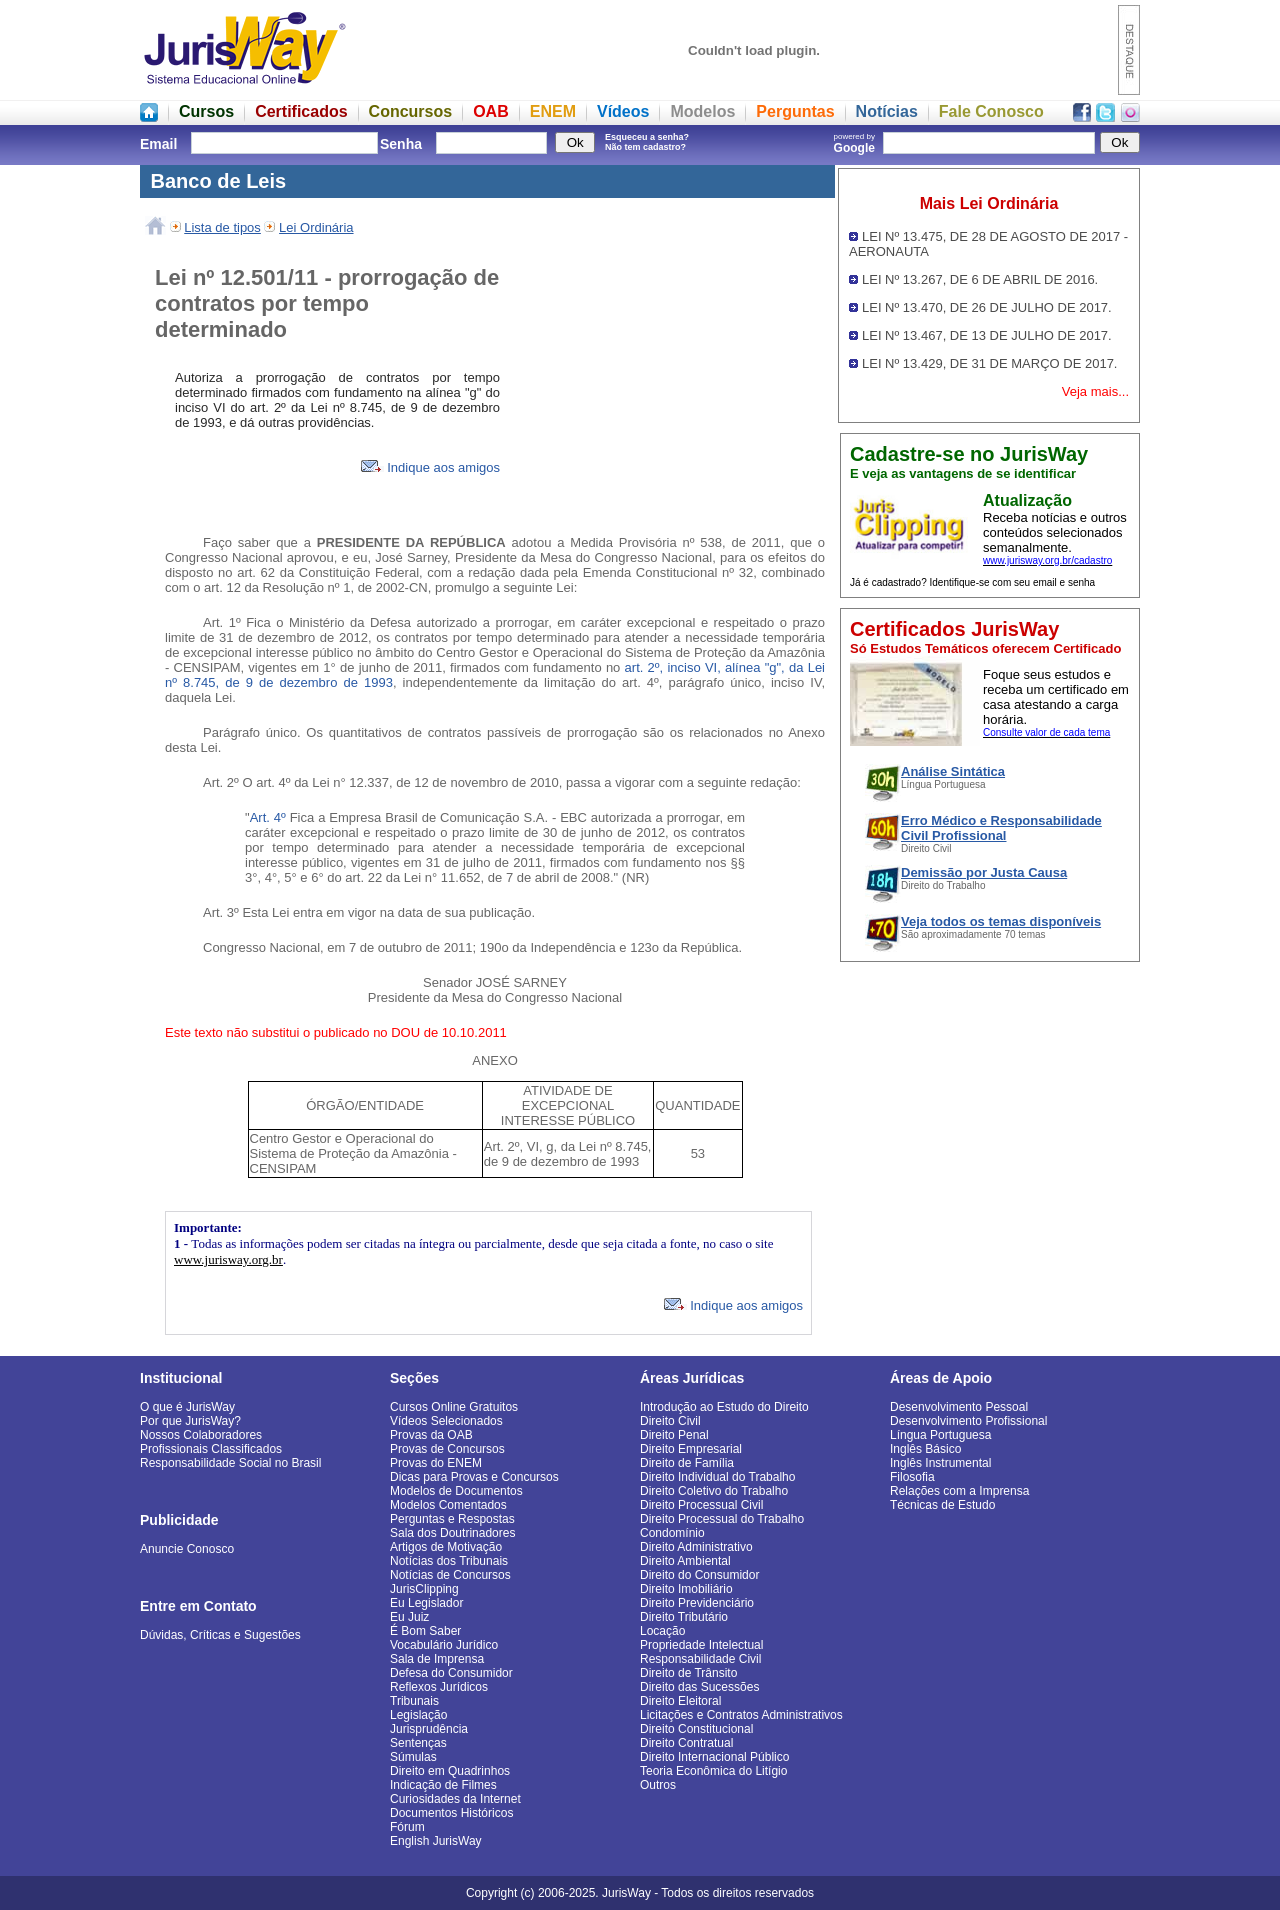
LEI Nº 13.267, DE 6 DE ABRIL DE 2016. (980, 279)
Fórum (407, 1827)
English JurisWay (436, 1841)
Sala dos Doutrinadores (452, 1533)
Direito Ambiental (685, 1561)
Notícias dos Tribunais (449, 1561)
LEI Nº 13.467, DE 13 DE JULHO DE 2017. (987, 335)
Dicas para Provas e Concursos (474, 1477)
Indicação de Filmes (443, 1785)
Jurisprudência (429, 1729)
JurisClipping (424, 1589)
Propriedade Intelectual (701, 1645)
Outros (658, 1785)
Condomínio (672, 1533)
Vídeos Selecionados (446, 1421)
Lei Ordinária (316, 227)
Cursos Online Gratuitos (454, 1407)
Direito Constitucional (696, 1729)
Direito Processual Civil (701, 1505)
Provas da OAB (431, 1435)
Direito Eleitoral (680, 1701)
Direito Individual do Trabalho (717, 1477)
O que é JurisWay (187, 1407)
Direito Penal (674, 1435)
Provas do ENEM (436, 1463)
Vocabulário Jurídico (444, 1645)
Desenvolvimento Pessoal (959, 1407)
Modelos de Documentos (456, 1491)
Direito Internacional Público (714, 1757)
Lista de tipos (222, 227)
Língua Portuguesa (940, 1435)
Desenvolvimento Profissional (968, 1421)
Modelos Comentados (448, 1505)
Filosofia (912, 1477)
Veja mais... (1095, 391)
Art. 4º (270, 817)
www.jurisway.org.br (228, 1259)
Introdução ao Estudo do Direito (724, 1407)
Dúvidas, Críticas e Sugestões (220, 1635)
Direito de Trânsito (688, 1673)
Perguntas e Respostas (452, 1519)
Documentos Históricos (451, 1813)
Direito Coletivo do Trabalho (714, 1491)
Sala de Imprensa (437, 1659)
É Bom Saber (425, 1631)
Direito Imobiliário (686, 1589)
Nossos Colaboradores (201, 1435)
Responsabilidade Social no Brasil (230, 1463)
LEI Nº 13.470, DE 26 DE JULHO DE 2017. (987, 307)
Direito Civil (670, 1421)
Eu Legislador (426, 1603)
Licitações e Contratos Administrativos (741, 1715)
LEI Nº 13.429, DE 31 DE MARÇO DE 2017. (989, 363)
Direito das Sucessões (699, 1687)
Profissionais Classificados (211, 1449)
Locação (662, 1631)
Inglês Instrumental (940, 1463)
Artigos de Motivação (446, 1547)
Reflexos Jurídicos (439, 1687)
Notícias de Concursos (450, 1575)
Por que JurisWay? (190, 1421)
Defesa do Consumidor (451, 1673)
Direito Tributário (684, 1617)
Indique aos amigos (430, 467)
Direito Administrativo (696, 1547)
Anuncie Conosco (187, 1549)
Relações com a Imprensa (959, 1491)
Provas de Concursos (447, 1449)
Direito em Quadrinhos (450, 1771)
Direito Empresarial (691, 1449)
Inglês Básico (925, 1449)
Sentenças (418, 1743)
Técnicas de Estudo (942, 1505)
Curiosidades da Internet (455, 1799)
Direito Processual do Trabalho (722, 1519)
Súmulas (413, 1757)
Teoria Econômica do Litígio (713, 1771)
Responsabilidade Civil (700, 1659)
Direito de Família (687, 1463)
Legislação (418, 1715)
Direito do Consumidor (699, 1575)
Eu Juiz (409, 1617)
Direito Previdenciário (697, 1603)
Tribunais (414, 1701)
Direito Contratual (686, 1743)
